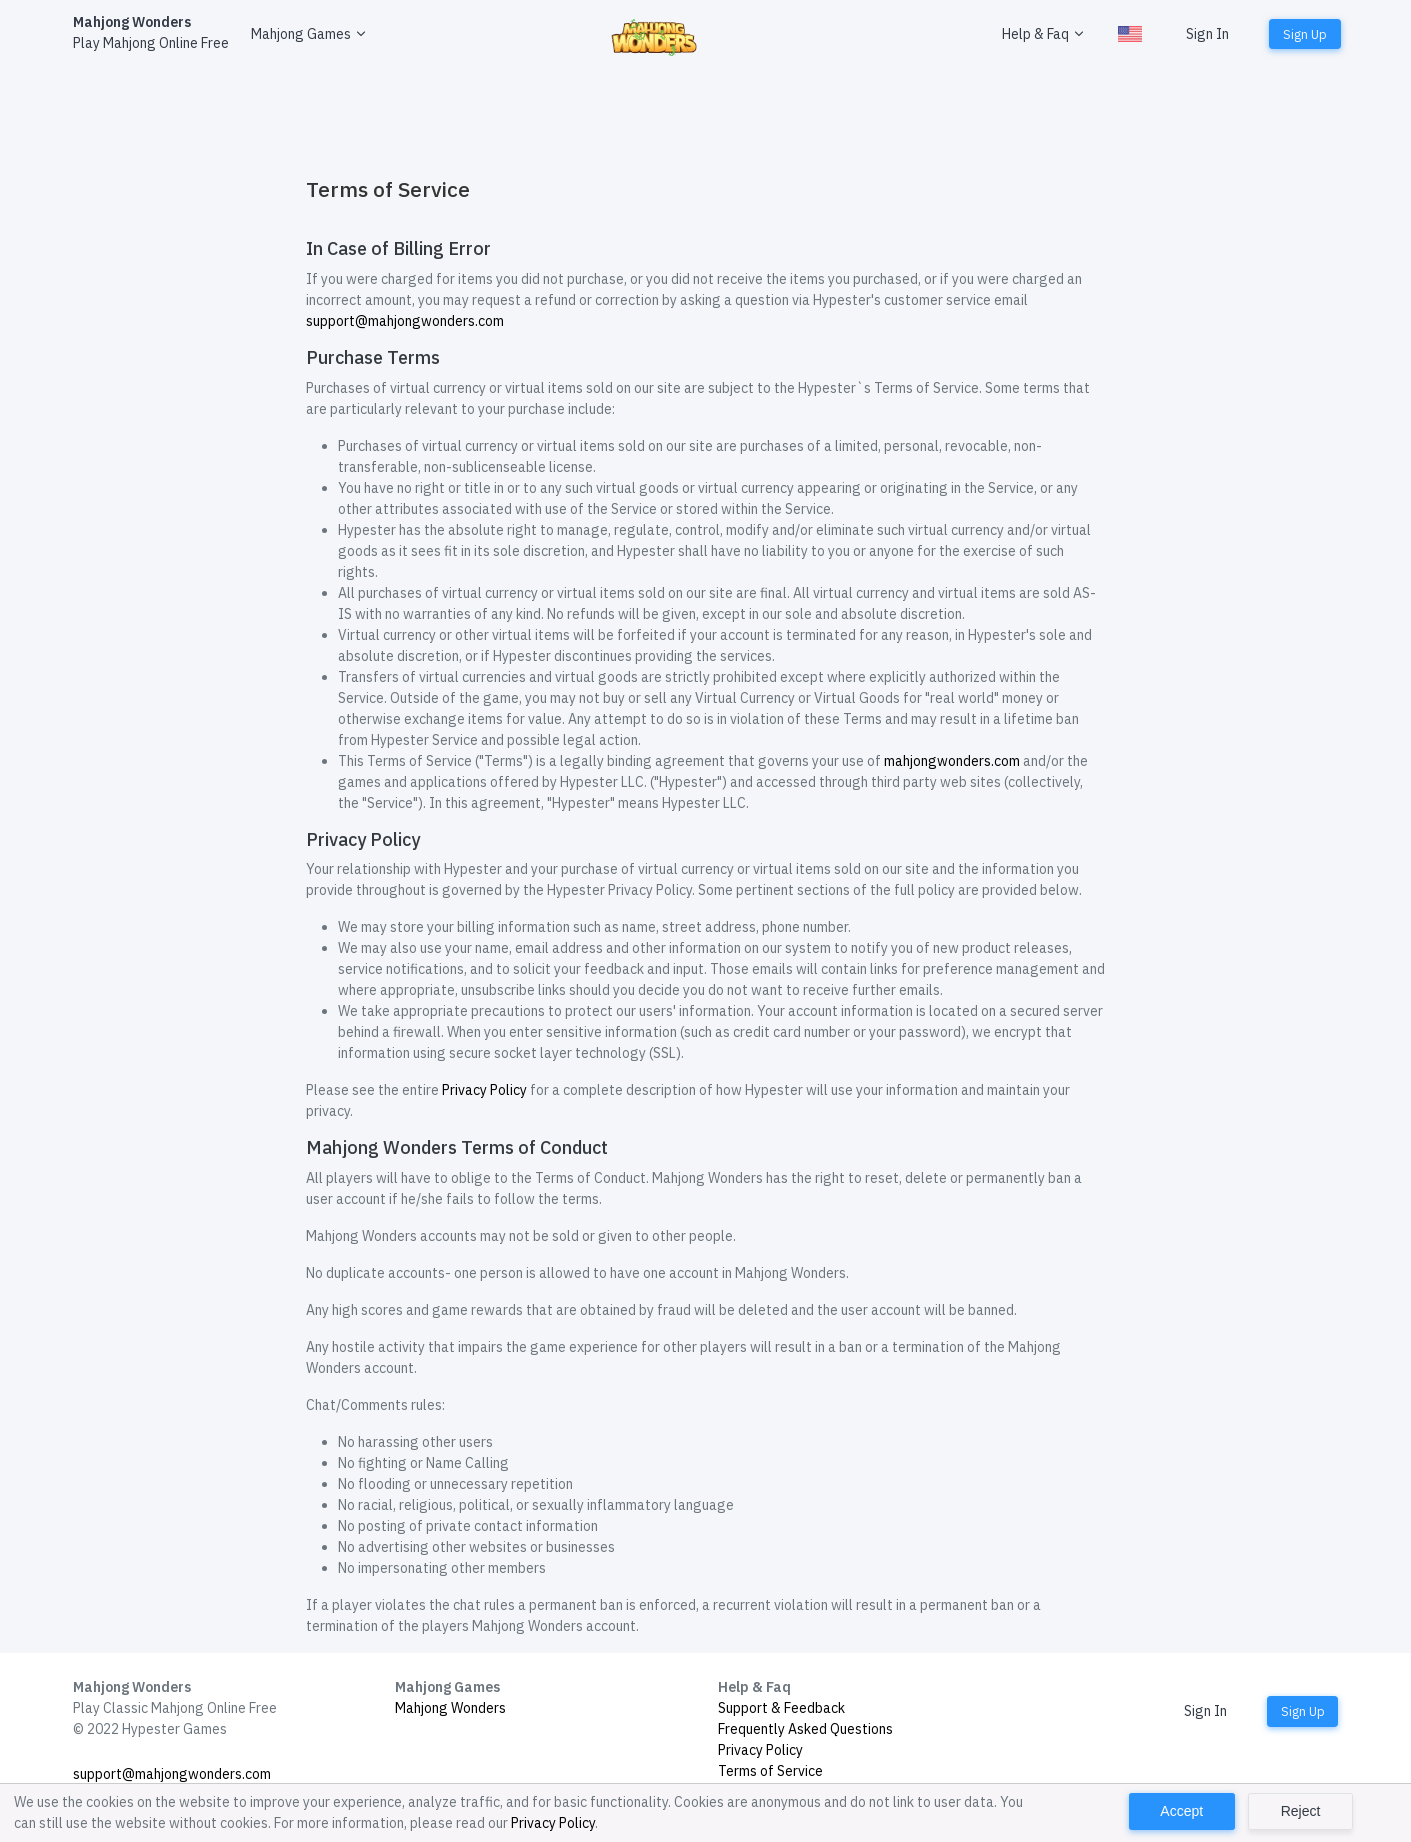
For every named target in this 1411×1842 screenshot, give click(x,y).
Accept (1181, 1811)
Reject (1301, 1811)
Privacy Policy (484, 1090)
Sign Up (1305, 34)
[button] (306, 34)
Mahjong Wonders (450, 1708)
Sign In (1207, 34)
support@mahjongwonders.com (405, 321)
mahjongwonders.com (952, 761)
